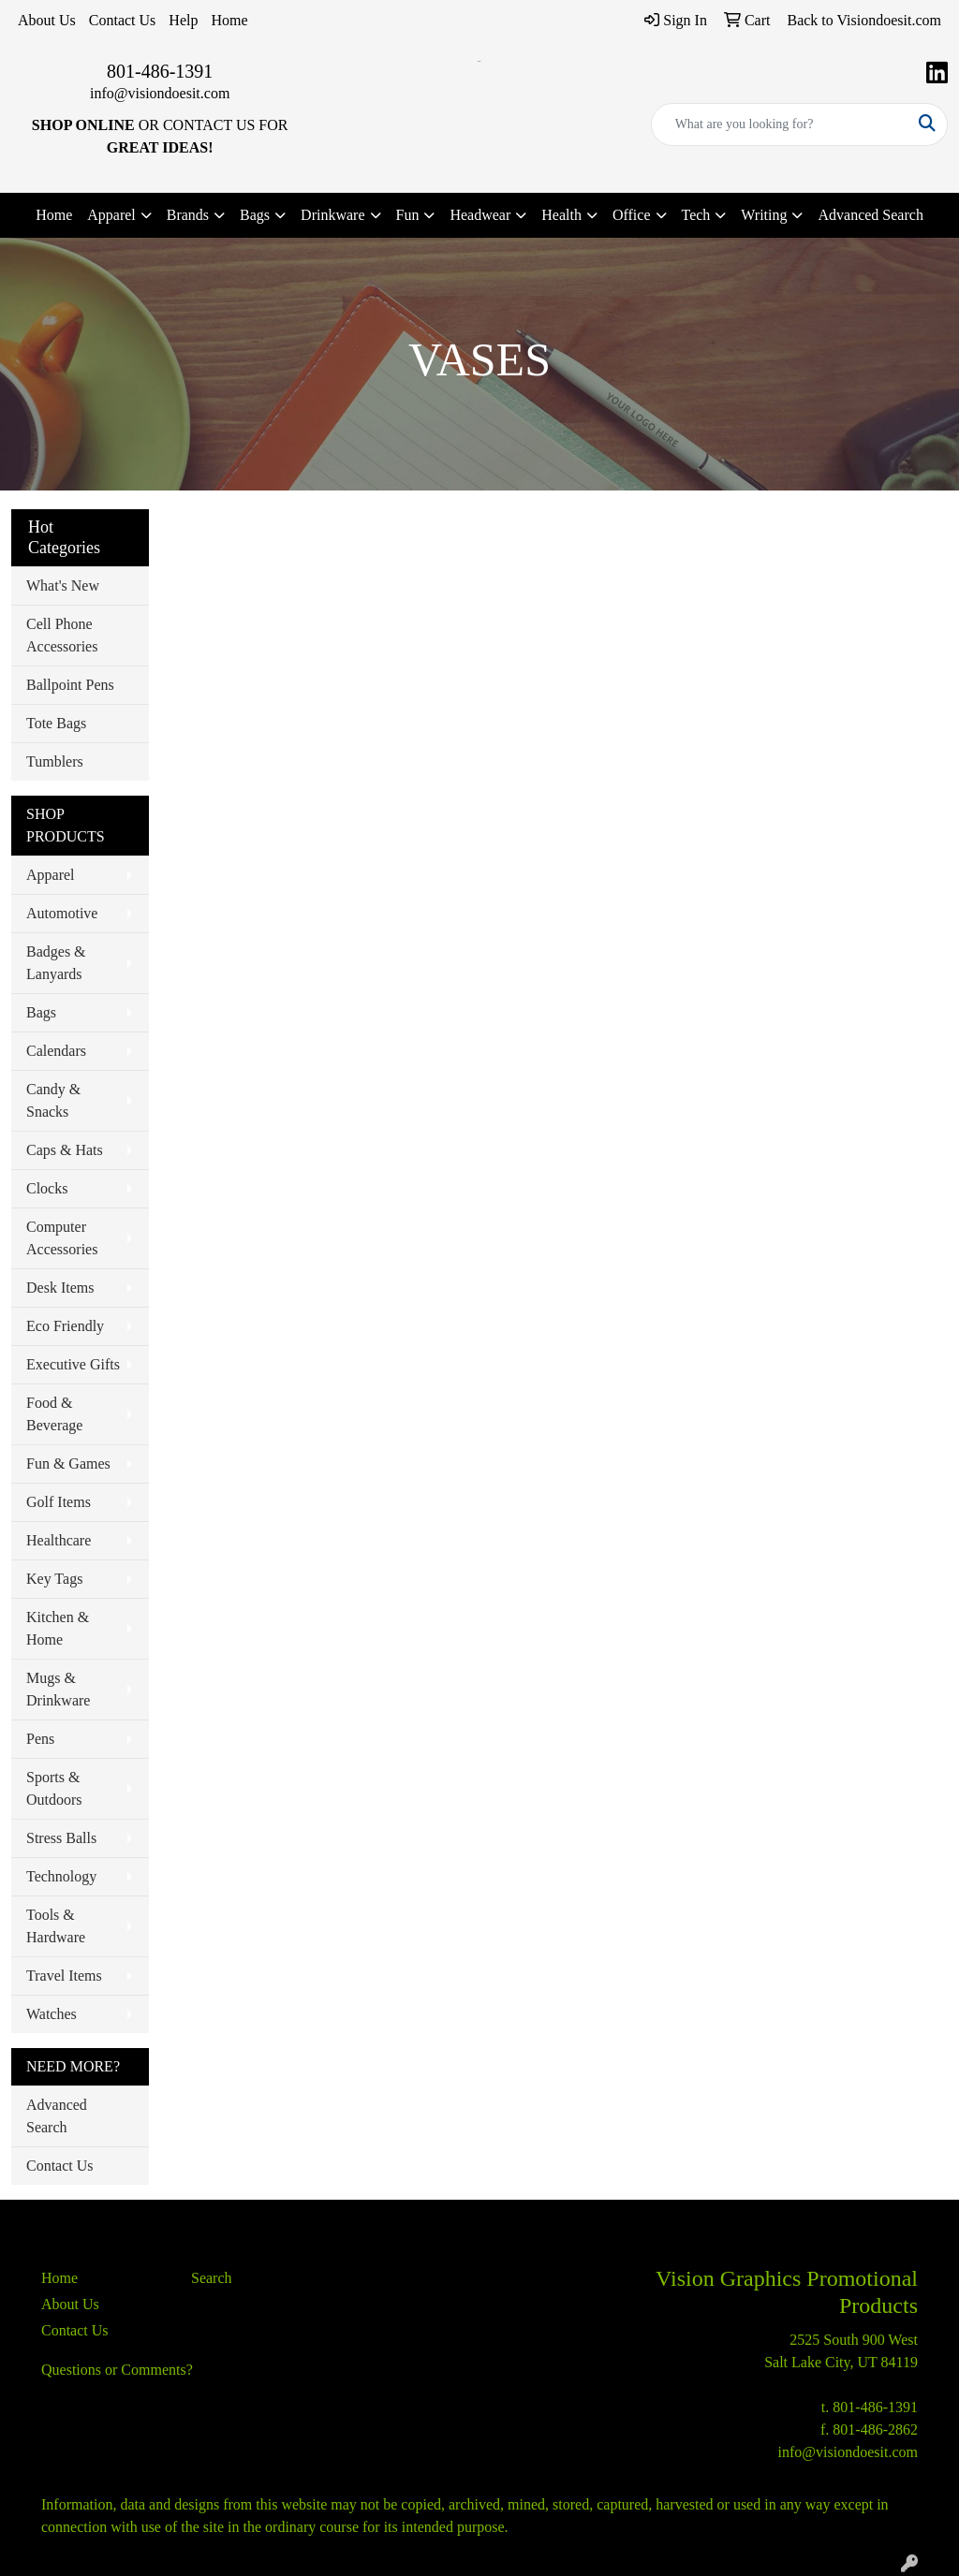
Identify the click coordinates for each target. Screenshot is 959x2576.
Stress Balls (61, 1838)
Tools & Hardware (55, 1926)
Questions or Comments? (117, 2370)
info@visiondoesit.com (159, 93)
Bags (41, 1012)
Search (211, 2278)
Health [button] (561, 215)
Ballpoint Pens (70, 685)
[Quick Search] (779, 124)
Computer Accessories (61, 1238)
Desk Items (60, 1287)
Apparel (50, 875)
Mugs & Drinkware (58, 1689)
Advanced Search (870, 215)
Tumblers (54, 761)
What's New (62, 585)
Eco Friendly (65, 1326)
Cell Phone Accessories (61, 635)
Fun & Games (68, 1463)
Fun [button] (408, 215)
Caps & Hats (64, 1150)
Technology (61, 1876)
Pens (40, 1739)
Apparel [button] (111, 215)
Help (183, 20)
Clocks (46, 1188)
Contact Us (122, 20)
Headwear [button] (480, 215)
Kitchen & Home (57, 1628)
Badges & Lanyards (56, 963)
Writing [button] (764, 215)
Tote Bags (56, 723)
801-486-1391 (160, 71)
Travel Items (64, 1975)
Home (229, 20)
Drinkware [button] (332, 215)
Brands (188, 215)
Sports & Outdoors (54, 1788)
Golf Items (58, 1502)
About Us (47, 20)
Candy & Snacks (53, 1100)
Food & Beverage (54, 1414)
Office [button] (631, 215)
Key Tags (54, 1579)
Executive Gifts (73, 1364)
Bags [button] (255, 215)
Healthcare (58, 1540)
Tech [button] (696, 215)
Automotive (61, 913)
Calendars (56, 1051)
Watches (51, 2014)
